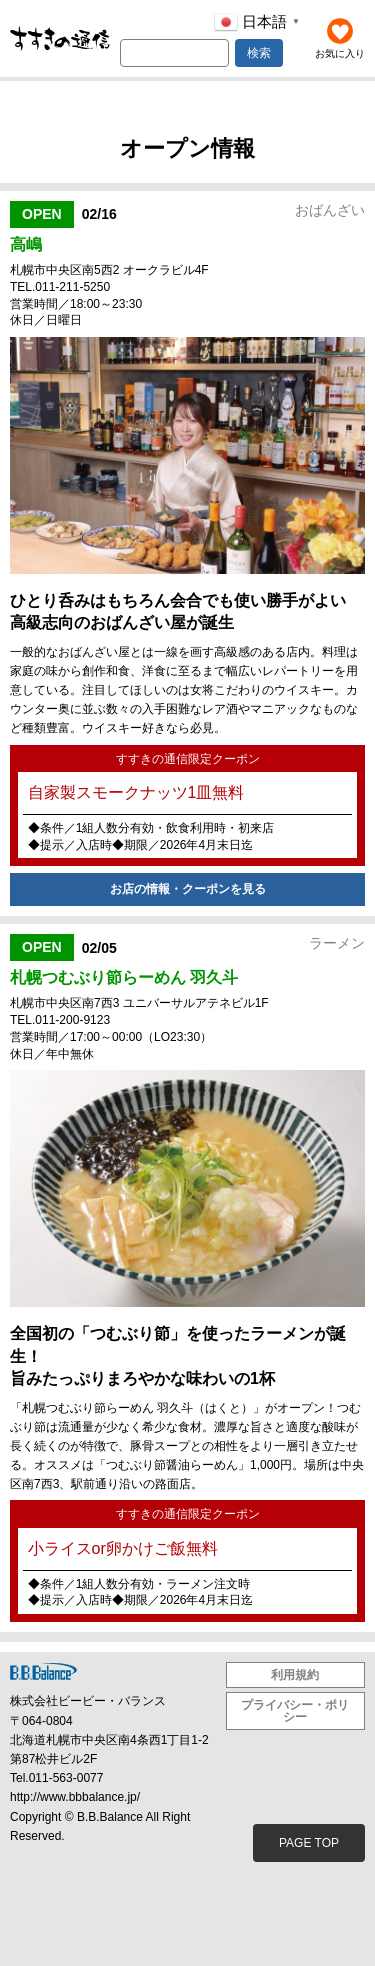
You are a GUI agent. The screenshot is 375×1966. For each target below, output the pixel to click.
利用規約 (295, 1675)
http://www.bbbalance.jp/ (75, 1797)
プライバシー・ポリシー (295, 1711)
